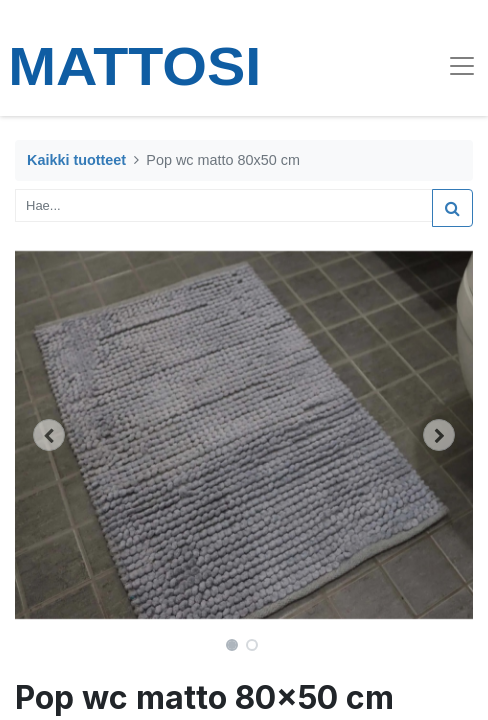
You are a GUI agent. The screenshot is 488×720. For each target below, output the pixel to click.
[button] (49, 435)
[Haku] (452, 208)
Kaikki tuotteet (76, 160)
